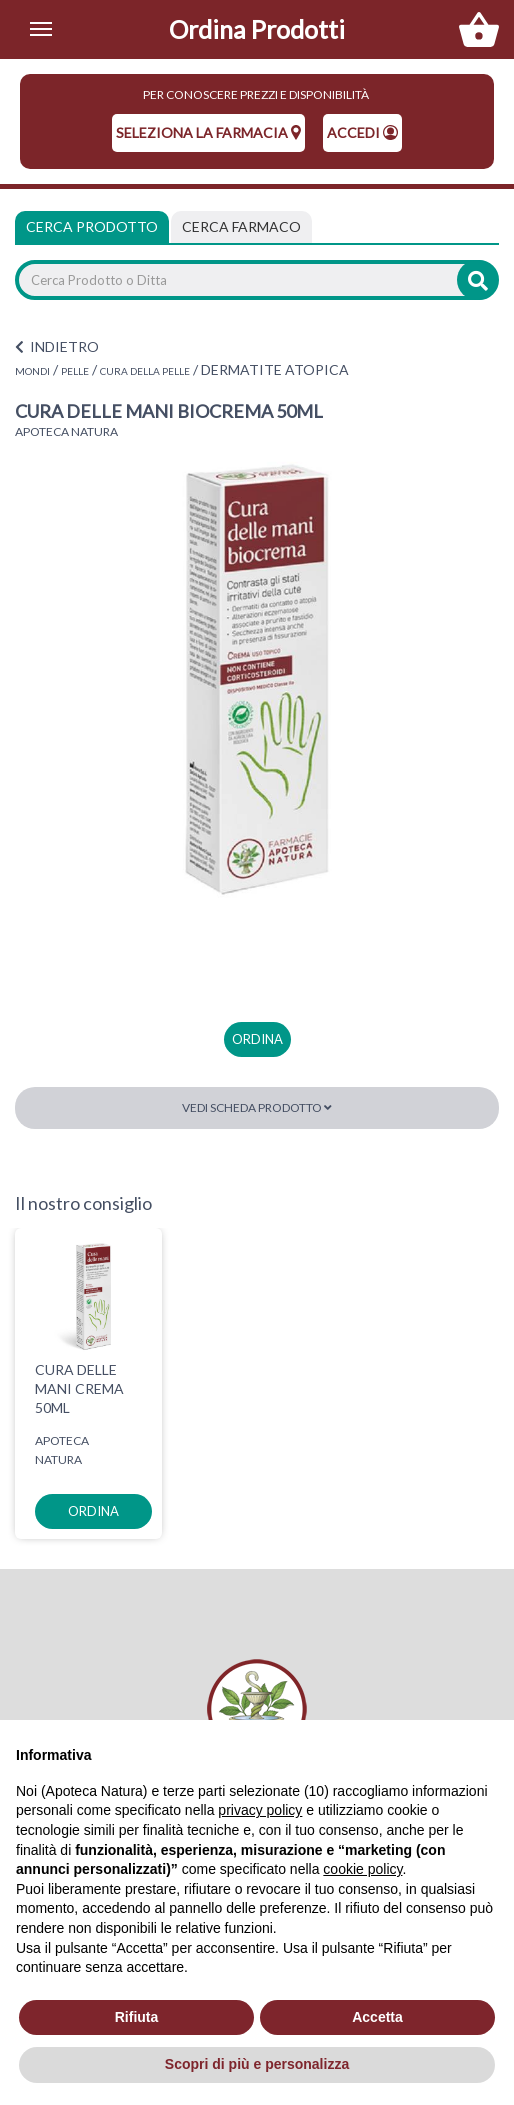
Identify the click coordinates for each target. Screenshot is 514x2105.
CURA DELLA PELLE (145, 371)
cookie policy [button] (362, 1869)
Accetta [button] (377, 2017)
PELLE (75, 371)
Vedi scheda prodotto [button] (257, 1107)
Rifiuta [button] (137, 2017)
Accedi (362, 132)
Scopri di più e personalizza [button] (257, 2064)
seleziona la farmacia (208, 132)
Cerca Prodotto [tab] (92, 226)
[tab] (241, 227)
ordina (257, 1039)
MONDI (32, 371)
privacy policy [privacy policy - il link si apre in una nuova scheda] (260, 1810)
